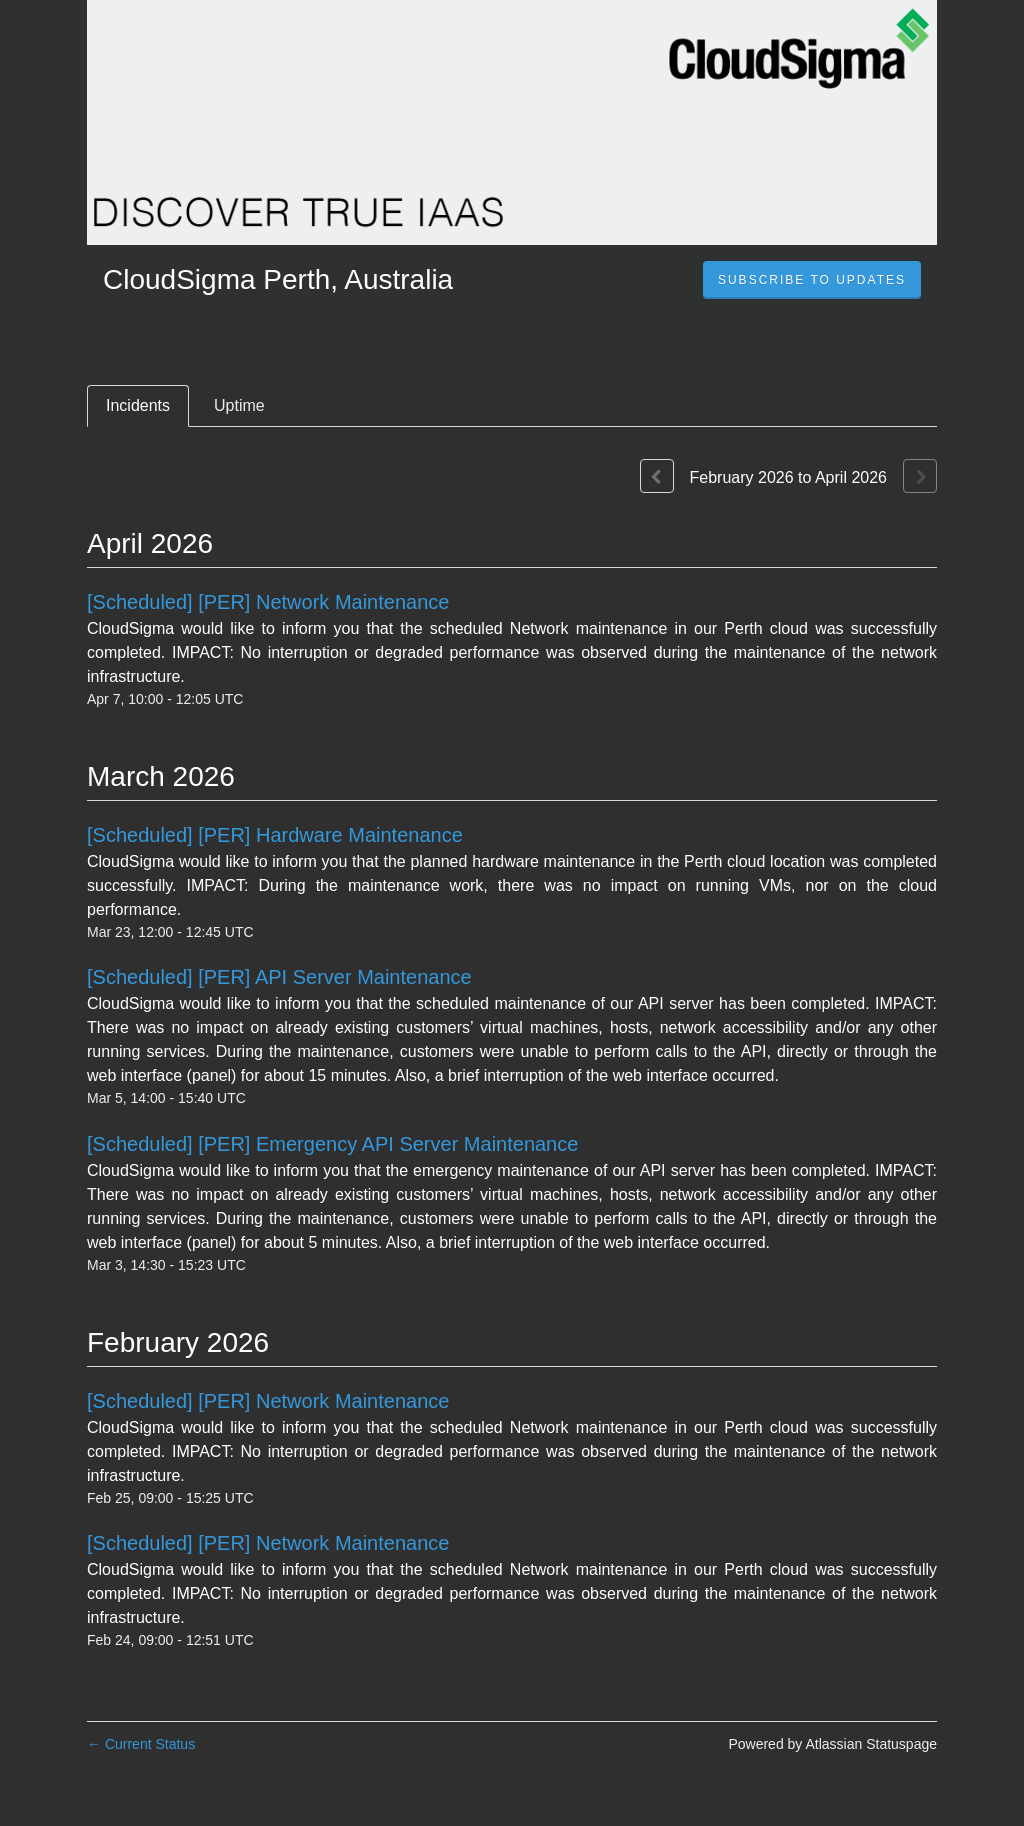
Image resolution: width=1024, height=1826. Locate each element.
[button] (812, 280)
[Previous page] (657, 476)
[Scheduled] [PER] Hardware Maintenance (275, 835)
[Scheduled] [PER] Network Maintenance (268, 602)
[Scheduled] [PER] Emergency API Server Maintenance (332, 1144)
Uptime (239, 405)
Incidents (138, 405)
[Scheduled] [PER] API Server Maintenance (279, 977)
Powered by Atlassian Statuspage (832, 1744)
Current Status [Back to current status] (141, 1744)
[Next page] (920, 476)
